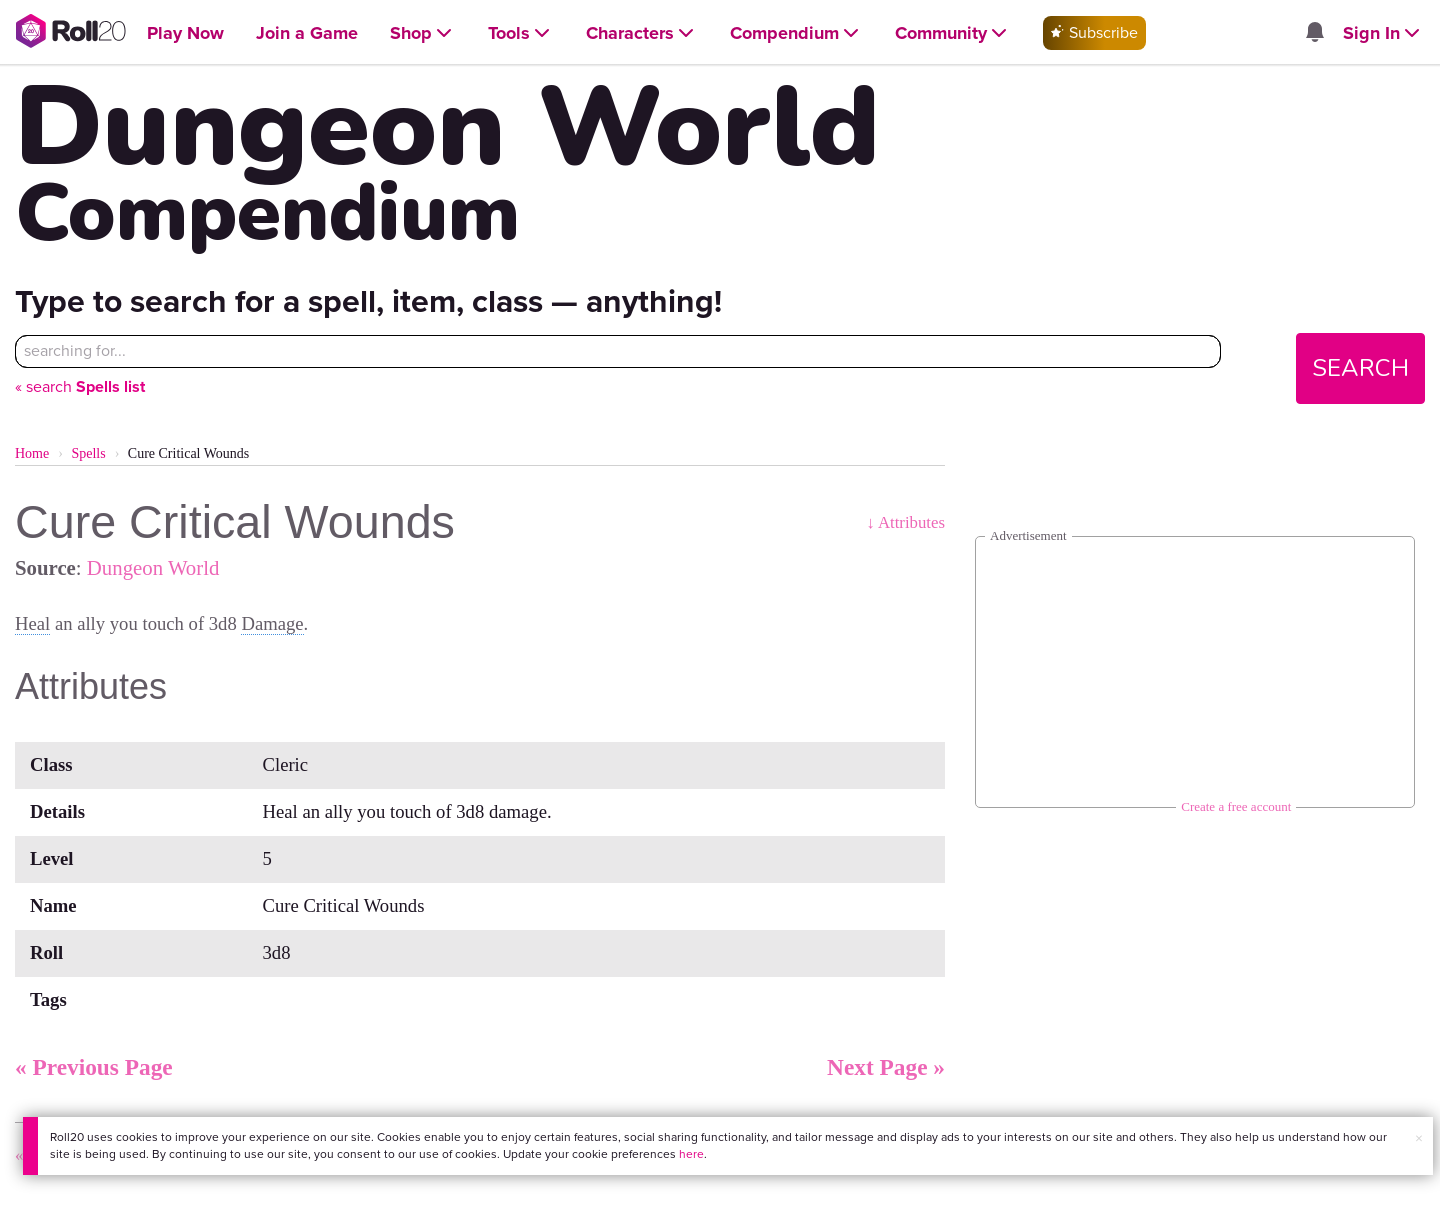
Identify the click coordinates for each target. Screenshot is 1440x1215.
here (691, 1154)
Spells (88, 453)
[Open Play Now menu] (185, 33)
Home (32, 453)
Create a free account (1236, 806)
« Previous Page (94, 1067)
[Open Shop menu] (423, 33)
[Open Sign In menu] (1383, 33)
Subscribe (1094, 32)
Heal (32, 623)
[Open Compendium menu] (796, 33)
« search (80, 386)
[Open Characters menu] (642, 33)
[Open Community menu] (953, 33)
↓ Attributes (905, 522)
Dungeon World (153, 567)
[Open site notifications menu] (1315, 33)
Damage (272, 623)
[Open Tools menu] (521, 33)
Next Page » (886, 1067)
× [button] (1419, 1138)
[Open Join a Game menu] (307, 33)
